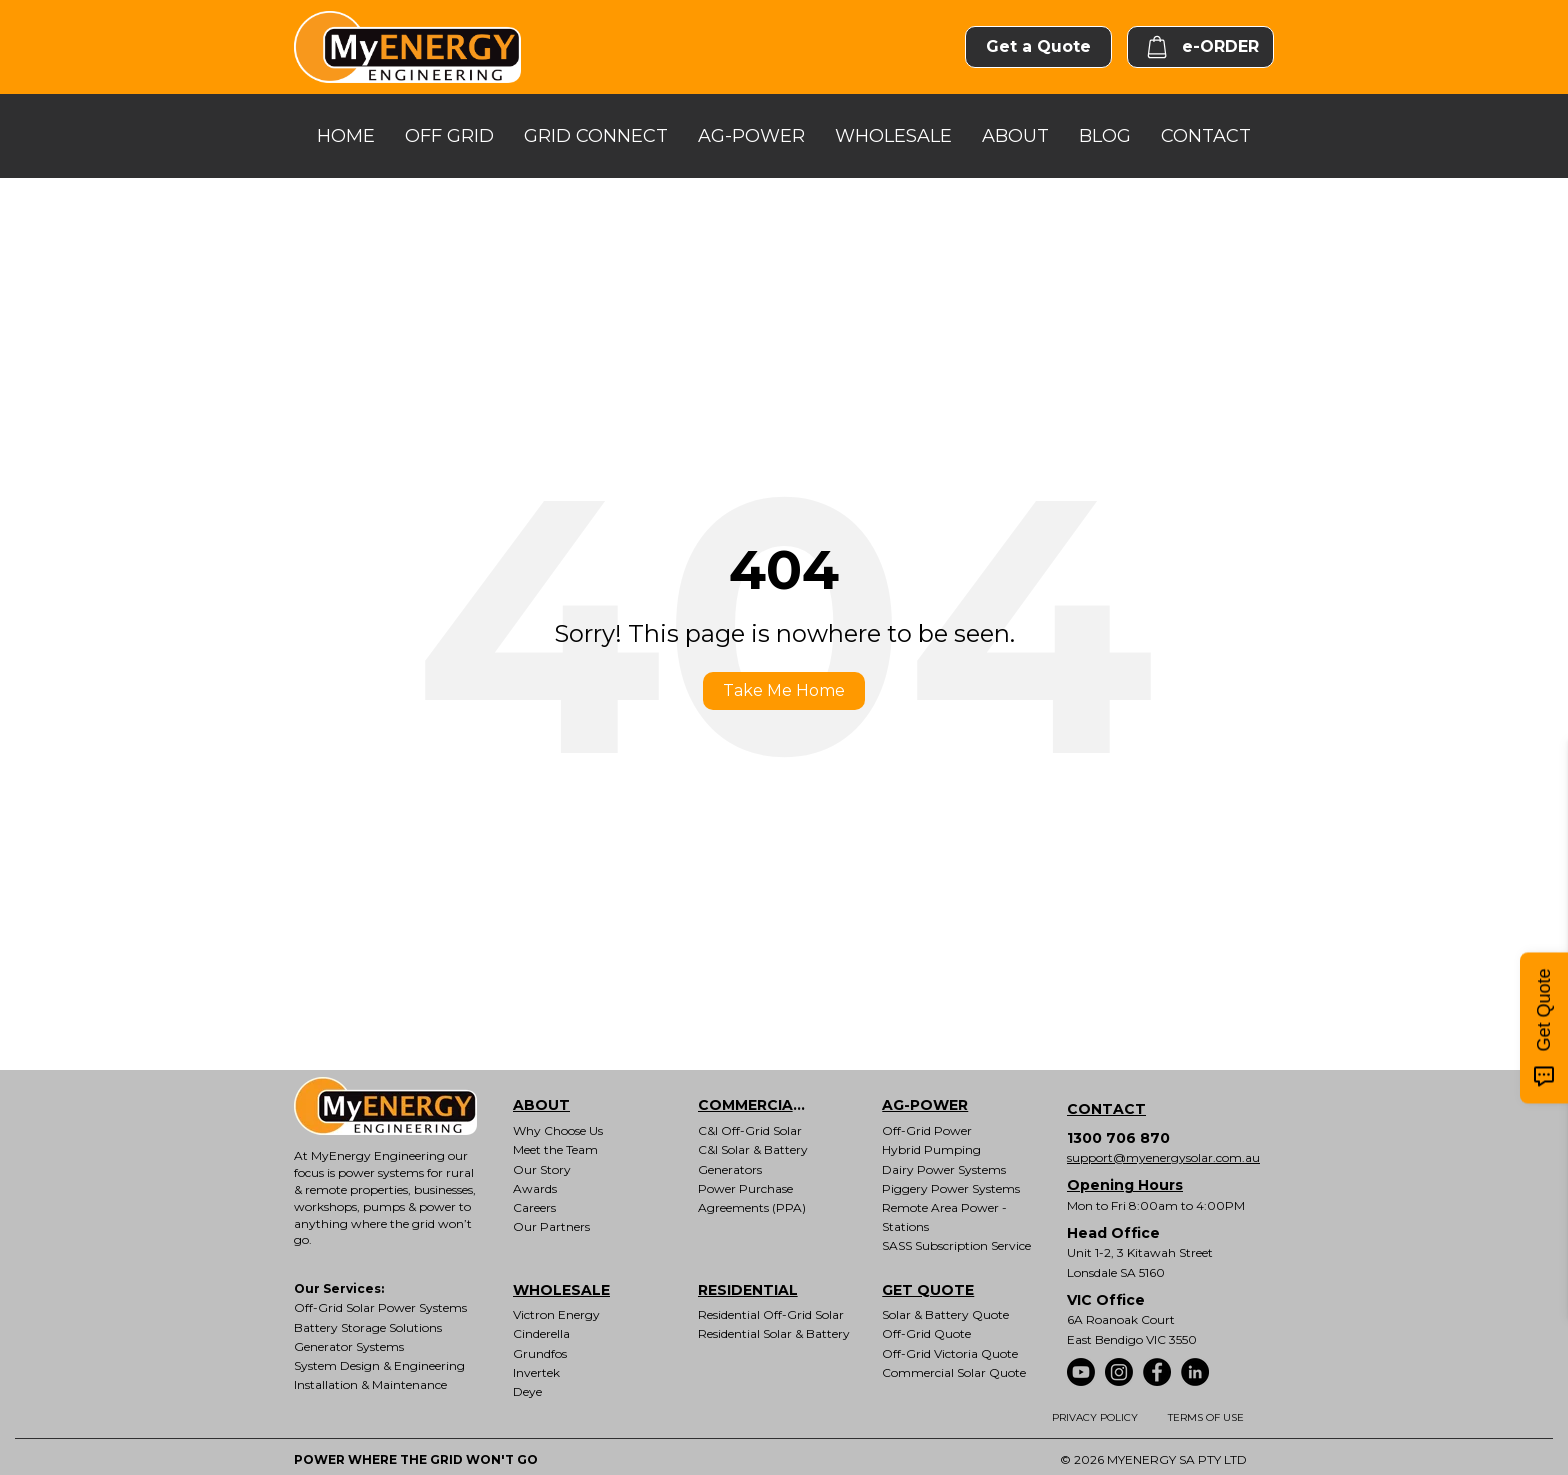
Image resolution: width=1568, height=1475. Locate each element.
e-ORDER (1200, 47)
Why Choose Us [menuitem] (558, 1130)
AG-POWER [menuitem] (925, 1105)
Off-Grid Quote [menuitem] (926, 1333)
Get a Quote (1038, 46)
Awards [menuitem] (535, 1188)
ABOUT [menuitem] (541, 1105)
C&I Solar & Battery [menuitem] (753, 1149)
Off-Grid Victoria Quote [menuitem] (950, 1353)
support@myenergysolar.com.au (1163, 1157)
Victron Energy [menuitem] (556, 1314)
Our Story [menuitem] (542, 1169)
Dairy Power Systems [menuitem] (944, 1169)
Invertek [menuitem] (536, 1372)
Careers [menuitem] (534, 1207)
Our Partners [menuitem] (551, 1226)
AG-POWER (751, 136)
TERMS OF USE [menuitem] (1206, 1417)
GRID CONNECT (596, 136)
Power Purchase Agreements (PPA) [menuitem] (752, 1198)
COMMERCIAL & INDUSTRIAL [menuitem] (768, 1105)
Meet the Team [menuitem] (555, 1149)
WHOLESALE (893, 136)
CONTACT (1206, 136)
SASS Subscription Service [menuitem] (956, 1245)
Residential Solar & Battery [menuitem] (774, 1333)
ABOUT (1015, 136)
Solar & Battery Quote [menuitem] (945, 1314)
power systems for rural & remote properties (384, 1181)
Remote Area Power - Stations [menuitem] (944, 1217)
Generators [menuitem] (730, 1169)
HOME (346, 136)
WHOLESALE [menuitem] (561, 1290)
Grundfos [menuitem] (540, 1353)
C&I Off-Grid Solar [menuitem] (750, 1130)
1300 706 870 (1118, 1138)
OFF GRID (449, 136)
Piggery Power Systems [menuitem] (951, 1188)
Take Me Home (784, 690)
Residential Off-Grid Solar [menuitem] (771, 1314)
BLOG (1105, 136)
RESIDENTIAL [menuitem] (748, 1290)
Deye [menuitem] (527, 1391)
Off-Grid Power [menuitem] (927, 1130)
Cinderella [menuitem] (541, 1333)
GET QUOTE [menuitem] (928, 1290)
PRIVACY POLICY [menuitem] (1095, 1417)
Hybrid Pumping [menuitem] (931, 1149)
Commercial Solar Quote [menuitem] (954, 1372)
